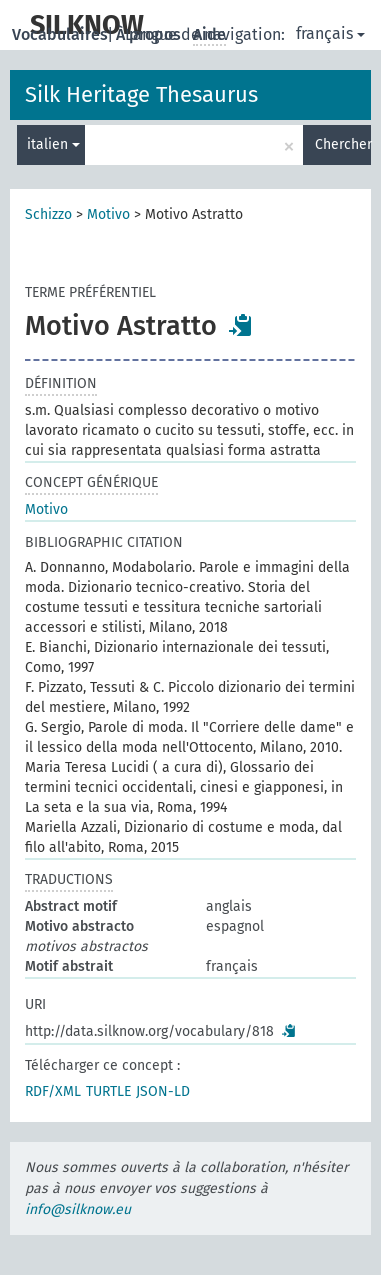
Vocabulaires (62, 34)
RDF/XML (53, 1091)
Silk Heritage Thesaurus (141, 94)
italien (53, 144)
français (330, 33)
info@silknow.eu (78, 1209)
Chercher (343, 144)
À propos (150, 34)
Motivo (108, 214)
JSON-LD (163, 1091)
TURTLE (108, 1091)
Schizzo (48, 214)
